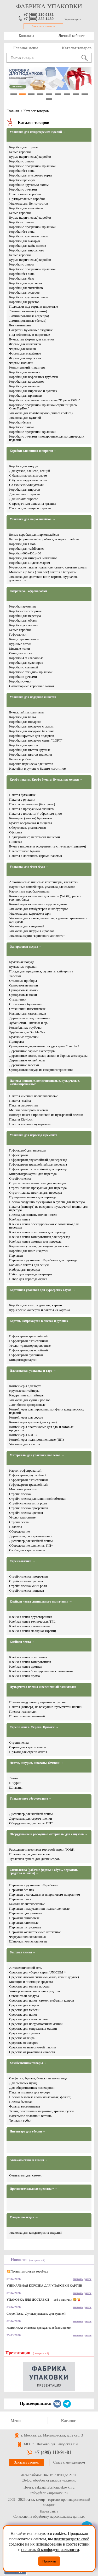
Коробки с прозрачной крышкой (32, 166)
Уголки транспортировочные (30, 1345)
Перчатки (16, 1255)
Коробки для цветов (23, 745)
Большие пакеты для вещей (29, 1265)
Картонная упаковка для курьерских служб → (42, 1290)
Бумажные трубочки (23, 1037)
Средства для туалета (24, 2033)
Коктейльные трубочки (25, 1027)
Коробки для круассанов (26, 381)
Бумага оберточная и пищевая (30, 823)
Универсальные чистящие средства (34, 1991)
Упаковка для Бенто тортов (28, 203)
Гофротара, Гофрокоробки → (30, 591)
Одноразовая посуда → (26, 946)
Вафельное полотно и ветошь (30, 2115)
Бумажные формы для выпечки (31, 339)
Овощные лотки (20, 653)
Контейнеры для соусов (26, 1417)
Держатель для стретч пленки (30, 1818)
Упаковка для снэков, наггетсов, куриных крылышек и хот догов (48, 919)
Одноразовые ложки (23, 990)
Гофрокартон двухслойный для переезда (38, 1159)
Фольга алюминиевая (24, 2106)
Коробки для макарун (24, 241)
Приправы (16, 1041)
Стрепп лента (19, 1522)
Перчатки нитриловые (25, 1927)
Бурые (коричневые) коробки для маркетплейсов (44, 539)
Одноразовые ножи (23, 994)
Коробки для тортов (23, 147)
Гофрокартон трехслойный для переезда (38, 1164)
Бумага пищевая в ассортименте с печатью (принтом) (47, 846)
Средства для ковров (24, 2005)
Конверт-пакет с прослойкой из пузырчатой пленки (46, 1114)
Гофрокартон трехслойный (28, 1336)
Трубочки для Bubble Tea (27, 1032)
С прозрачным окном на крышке (32, 503)
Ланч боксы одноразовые (27, 1404)
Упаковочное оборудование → (31, 1798)
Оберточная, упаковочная (27, 827)
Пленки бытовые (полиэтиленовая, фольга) (40, 2097)
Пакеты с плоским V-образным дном (35, 813)
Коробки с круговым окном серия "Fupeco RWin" (44, 400)
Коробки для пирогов (24, 489)
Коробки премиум (22, 180)
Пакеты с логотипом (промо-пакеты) (35, 855)
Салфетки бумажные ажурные (31, 330)
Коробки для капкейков (26, 208)
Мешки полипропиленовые (29, 1110)
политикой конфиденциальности (50, 2549)
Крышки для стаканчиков (27, 1013)
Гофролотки (17, 634)
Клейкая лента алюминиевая (29, 1626)
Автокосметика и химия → (29, 2160)
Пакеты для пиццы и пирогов (30, 508)
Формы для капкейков (25, 344)
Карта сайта (49, 2511)
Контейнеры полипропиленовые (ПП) (36, 1439)
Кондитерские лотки (24, 639)
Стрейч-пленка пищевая (26, 1590)
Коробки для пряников (25, 395)
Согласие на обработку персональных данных (49, 2516)
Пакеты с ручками (22, 799)
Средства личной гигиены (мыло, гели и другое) (44, 1977)
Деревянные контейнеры (27, 1060)
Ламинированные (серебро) (29, 316)
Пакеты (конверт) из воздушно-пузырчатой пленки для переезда (48, 1208)
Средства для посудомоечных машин (35, 2024)
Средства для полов (23, 2014)
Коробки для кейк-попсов (27, 245)
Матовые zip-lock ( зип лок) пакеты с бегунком (43, 572)
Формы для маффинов (25, 353)
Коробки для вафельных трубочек (33, 376)
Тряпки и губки (20, 2120)
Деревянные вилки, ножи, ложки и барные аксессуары (48, 1055)
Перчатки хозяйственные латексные (35, 1932)
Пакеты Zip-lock (20, 1119)
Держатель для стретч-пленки (30, 1536)
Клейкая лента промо (24, 1676)
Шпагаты (15, 1787)
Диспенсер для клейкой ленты (31, 1540)
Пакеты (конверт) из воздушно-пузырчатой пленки (45, 1706)
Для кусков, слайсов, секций (29, 470)
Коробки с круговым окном (29, 184)
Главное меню (25, 48)
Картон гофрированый (25, 1470)
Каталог (68, 2421)
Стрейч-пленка (20, 1178)
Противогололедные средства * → (34, 2189)
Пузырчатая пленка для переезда (32, 1197)
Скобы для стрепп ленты (27, 1550)
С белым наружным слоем (28, 475)
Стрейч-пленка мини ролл (28, 1503)
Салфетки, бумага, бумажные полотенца (38, 2078)
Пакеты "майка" (20, 1100)
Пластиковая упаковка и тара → (33, 1370)
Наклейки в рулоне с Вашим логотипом (37, 768)
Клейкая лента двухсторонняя (30, 1616)
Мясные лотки (19, 648)
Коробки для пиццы (23, 466)
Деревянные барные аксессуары (32, 1051)
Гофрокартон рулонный (26, 1355)
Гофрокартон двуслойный (27, 1475)
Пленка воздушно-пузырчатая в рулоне (37, 1702)
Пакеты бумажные (22, 794)
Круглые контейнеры (24, 1390)
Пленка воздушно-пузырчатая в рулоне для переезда (47, 1202)
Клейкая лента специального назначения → (41, 1601)
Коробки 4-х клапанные (26, 658)
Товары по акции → (24, 2217)
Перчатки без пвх (21, 1889)
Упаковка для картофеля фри (30, 913)
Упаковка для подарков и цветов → (35, 697)
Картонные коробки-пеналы (29, 891)
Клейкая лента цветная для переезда (35, 1241)
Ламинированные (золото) (28, 311)
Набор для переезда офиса (28, 1279)
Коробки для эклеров (24, 292)
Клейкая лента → (22, 1642)
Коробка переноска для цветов (31, 763)
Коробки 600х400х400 (25, 553)
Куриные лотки (20, 643)
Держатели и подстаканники (29, 1018)
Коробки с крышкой (23, 667)
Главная (13, 111)
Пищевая (15, 841)
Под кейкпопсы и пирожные (29, 334)
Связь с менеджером (69, 2462)
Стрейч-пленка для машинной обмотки (37, 1498)
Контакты (26, 36)
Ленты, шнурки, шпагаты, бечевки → (37, 1763)
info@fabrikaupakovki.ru (48, 2493)
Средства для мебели (24, 2009)
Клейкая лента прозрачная (28, 1657)
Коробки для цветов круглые (29, 749)
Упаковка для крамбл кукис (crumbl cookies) (41, 413)
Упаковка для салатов (24, 1444)
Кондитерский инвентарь (27, 367)
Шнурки (15, 1782)
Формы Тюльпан (21, 362)
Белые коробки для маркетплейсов (34, 534)
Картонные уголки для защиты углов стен (39, 1246)
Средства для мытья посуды (29, 1986)
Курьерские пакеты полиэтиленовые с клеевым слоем (48, 567)
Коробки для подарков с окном (31, 726)
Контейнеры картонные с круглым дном (38, 904)
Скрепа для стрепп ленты (27, 1747)
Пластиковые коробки (25, 194)
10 (49, 99)
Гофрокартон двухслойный (28, 1350)
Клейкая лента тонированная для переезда (39, 1236)
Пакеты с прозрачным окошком (31, 809)
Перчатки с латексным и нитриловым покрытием (44, 1894)
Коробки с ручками (23, 189)
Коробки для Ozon (22, 544)
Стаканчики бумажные (25, 1004)
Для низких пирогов (23, 499)
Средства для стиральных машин (33, 2028)
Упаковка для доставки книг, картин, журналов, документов (43, 578)
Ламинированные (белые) (27, 320)
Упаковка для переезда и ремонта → (35, 1135)
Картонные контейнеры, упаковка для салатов (42, 886)
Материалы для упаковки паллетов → (37, 1455)
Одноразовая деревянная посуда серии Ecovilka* (44, 1046)
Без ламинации (20, 325)
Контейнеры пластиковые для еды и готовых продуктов (41, 1428)
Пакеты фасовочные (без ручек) (32, 804)
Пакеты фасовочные (23, 1105)
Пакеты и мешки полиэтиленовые (33, 1096)
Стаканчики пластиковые (27, 1008)
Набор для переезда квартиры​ (30, 1274)
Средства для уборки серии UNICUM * (37, 1972)
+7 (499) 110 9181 (39, 14)
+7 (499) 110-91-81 (52, 2452)
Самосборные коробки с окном (31, 686)
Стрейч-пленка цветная (26, 1512)
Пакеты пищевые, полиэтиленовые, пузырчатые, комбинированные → (45, 1082)
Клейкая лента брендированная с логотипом (41, 1671)
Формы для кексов (22, 348)
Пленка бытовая (20, 2101)
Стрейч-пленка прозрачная (28, 1508)
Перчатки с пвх (20, 1899)
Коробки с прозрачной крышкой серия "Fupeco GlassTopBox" (43, 406)
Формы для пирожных (25, 358)
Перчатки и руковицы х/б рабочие (33, 1885)
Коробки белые (20, 422)
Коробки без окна (21, 170)
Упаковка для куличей (25, 417)
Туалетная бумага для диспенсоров (34, 1858)
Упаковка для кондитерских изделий (35, 2232)
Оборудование (19, 1531)
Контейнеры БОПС (23, 1434)
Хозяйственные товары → (28, 2063)
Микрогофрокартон (23, 1359)
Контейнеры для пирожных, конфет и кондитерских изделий (46, 1411)
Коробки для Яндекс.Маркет (29, 562)
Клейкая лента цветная (25, 1666)
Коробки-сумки (20, 681)
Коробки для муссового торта (30, 175)
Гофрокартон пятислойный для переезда (38, 1169)
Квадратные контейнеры (26, 1395)
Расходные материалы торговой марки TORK (41, 1849)
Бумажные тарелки (23, 966)
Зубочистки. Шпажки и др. (28, 1022)
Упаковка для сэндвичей (26, 926)
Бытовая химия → (23, 1952)
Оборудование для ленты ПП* (31, 1545)
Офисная (15, 832)
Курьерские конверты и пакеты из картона (39, 1310)
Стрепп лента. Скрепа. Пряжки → (34, 1727)
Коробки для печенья (24, 386)
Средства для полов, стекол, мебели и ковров (41, 2000)
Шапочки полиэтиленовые (28, 1941)
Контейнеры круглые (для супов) (33, 1422)
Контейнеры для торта (25, 1386)
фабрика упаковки (49, 6)
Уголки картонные (22, 1517)
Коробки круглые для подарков (31, 735)
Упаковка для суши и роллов (29, 1400)
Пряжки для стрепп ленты (28, 1752)
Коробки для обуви (23, 620)
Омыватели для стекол (25, 2175)
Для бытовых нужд (23, 2083)
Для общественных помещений (31, 2087)
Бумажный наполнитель (26, 712)
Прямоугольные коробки (27, 198)
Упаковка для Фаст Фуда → (29, 867)
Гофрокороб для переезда (27, 1150)
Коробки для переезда (25, 615)
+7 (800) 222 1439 (39, 19)
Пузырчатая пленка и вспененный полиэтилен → (45, 1687)
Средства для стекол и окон (29, 2019)
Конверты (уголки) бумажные (30, 818)
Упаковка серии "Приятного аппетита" (37, 935)
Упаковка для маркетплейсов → (32, 519)
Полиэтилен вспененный (27, 1716)
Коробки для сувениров (26, 662)
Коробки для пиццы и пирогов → (33, 451)
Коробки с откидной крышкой (31, 672)
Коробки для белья (22, 717)
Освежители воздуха (24, 1995)
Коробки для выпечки (25, 372)
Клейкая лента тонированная (30, 1661)
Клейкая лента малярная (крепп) (32, 1630)
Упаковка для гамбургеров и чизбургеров (38, 908)
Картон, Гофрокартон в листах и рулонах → (41, 1321)
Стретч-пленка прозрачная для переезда (38, 1187)
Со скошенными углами (26, 484)
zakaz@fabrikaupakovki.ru (54, 2487)
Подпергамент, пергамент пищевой (34, 837)
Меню (16, 2421)
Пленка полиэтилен (23, 1711)
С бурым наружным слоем (28, 480)
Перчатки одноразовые (25, 1913)
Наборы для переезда (24, 1269)
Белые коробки (20, 152)
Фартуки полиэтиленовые (27, 1936)
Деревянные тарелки (24, 1065)
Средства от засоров (23, 2042)
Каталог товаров (76, 48)
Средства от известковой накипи (32, 2047)
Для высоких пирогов (24, 494)
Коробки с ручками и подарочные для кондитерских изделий (46, 438)
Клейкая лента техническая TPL (32, 1621)
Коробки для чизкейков (26, 287)
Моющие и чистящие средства (31, 1981)
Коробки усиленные (23, 625)
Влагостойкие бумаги (24, 851)
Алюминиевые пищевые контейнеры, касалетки (43, 882)
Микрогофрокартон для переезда (33, 1173)
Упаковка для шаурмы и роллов (31, 931)
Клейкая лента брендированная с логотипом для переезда (44, 1225)
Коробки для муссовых (25, 283)
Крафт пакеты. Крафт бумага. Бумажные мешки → (46, 779)
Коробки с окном (21, 161)
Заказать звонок (43, 26)
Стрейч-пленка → (22, 1561)
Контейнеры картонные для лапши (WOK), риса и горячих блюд (45, 897)
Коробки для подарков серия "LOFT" (35, 740)
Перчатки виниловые (24, 1918)
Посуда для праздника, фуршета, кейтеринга (41, 971)
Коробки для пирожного (26, 250)
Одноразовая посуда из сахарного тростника (41, 1069)
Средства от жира (21, 2038)
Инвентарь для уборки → (28, 2131)
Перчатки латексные (23, 1922)
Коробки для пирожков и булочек (33, 391)
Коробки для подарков (25, 721)
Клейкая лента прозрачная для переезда (37, 1232)
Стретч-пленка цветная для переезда (35, 1192)
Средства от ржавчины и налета (32, 2052)
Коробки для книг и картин (28, 1250)
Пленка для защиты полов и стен (33, 1214)
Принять (49, 2561)
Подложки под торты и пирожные (33, 306)
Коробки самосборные (25, 611)
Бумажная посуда (21, 962)
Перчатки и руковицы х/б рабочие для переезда (43, 1260)
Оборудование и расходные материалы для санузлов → (49, 1834)
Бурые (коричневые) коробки (30, 156)
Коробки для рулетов (24, 301)
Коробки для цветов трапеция (30, 754)
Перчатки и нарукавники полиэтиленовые (39, 1908)
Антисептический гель (25, 1967)
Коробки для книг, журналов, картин (35, 1305)
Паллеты (15, 1526)
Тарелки (15, 976)
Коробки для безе (21, 278)
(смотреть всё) (37, 2260)
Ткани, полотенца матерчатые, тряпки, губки (41, 2111)
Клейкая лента (19, 1219)
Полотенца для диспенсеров (29, 1854)
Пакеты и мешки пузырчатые (30, 1124)
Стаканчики (17, 999)
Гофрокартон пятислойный (28, 1341)
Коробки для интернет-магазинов (33, 558)
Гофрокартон (18, 1155)
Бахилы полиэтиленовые (27, 1904)
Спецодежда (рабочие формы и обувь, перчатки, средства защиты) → (44, 1871)
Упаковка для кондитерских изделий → (38, 132)
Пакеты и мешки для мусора (29, 2092)
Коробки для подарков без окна (31, 731)
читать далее (82, 2279)
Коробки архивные (22, 606)
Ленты (14, 1778)
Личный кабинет (71, 36)
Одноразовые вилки (23, 985)
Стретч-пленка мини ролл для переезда (37, 1183)
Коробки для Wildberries (26, 548)
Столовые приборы (23, 980)
